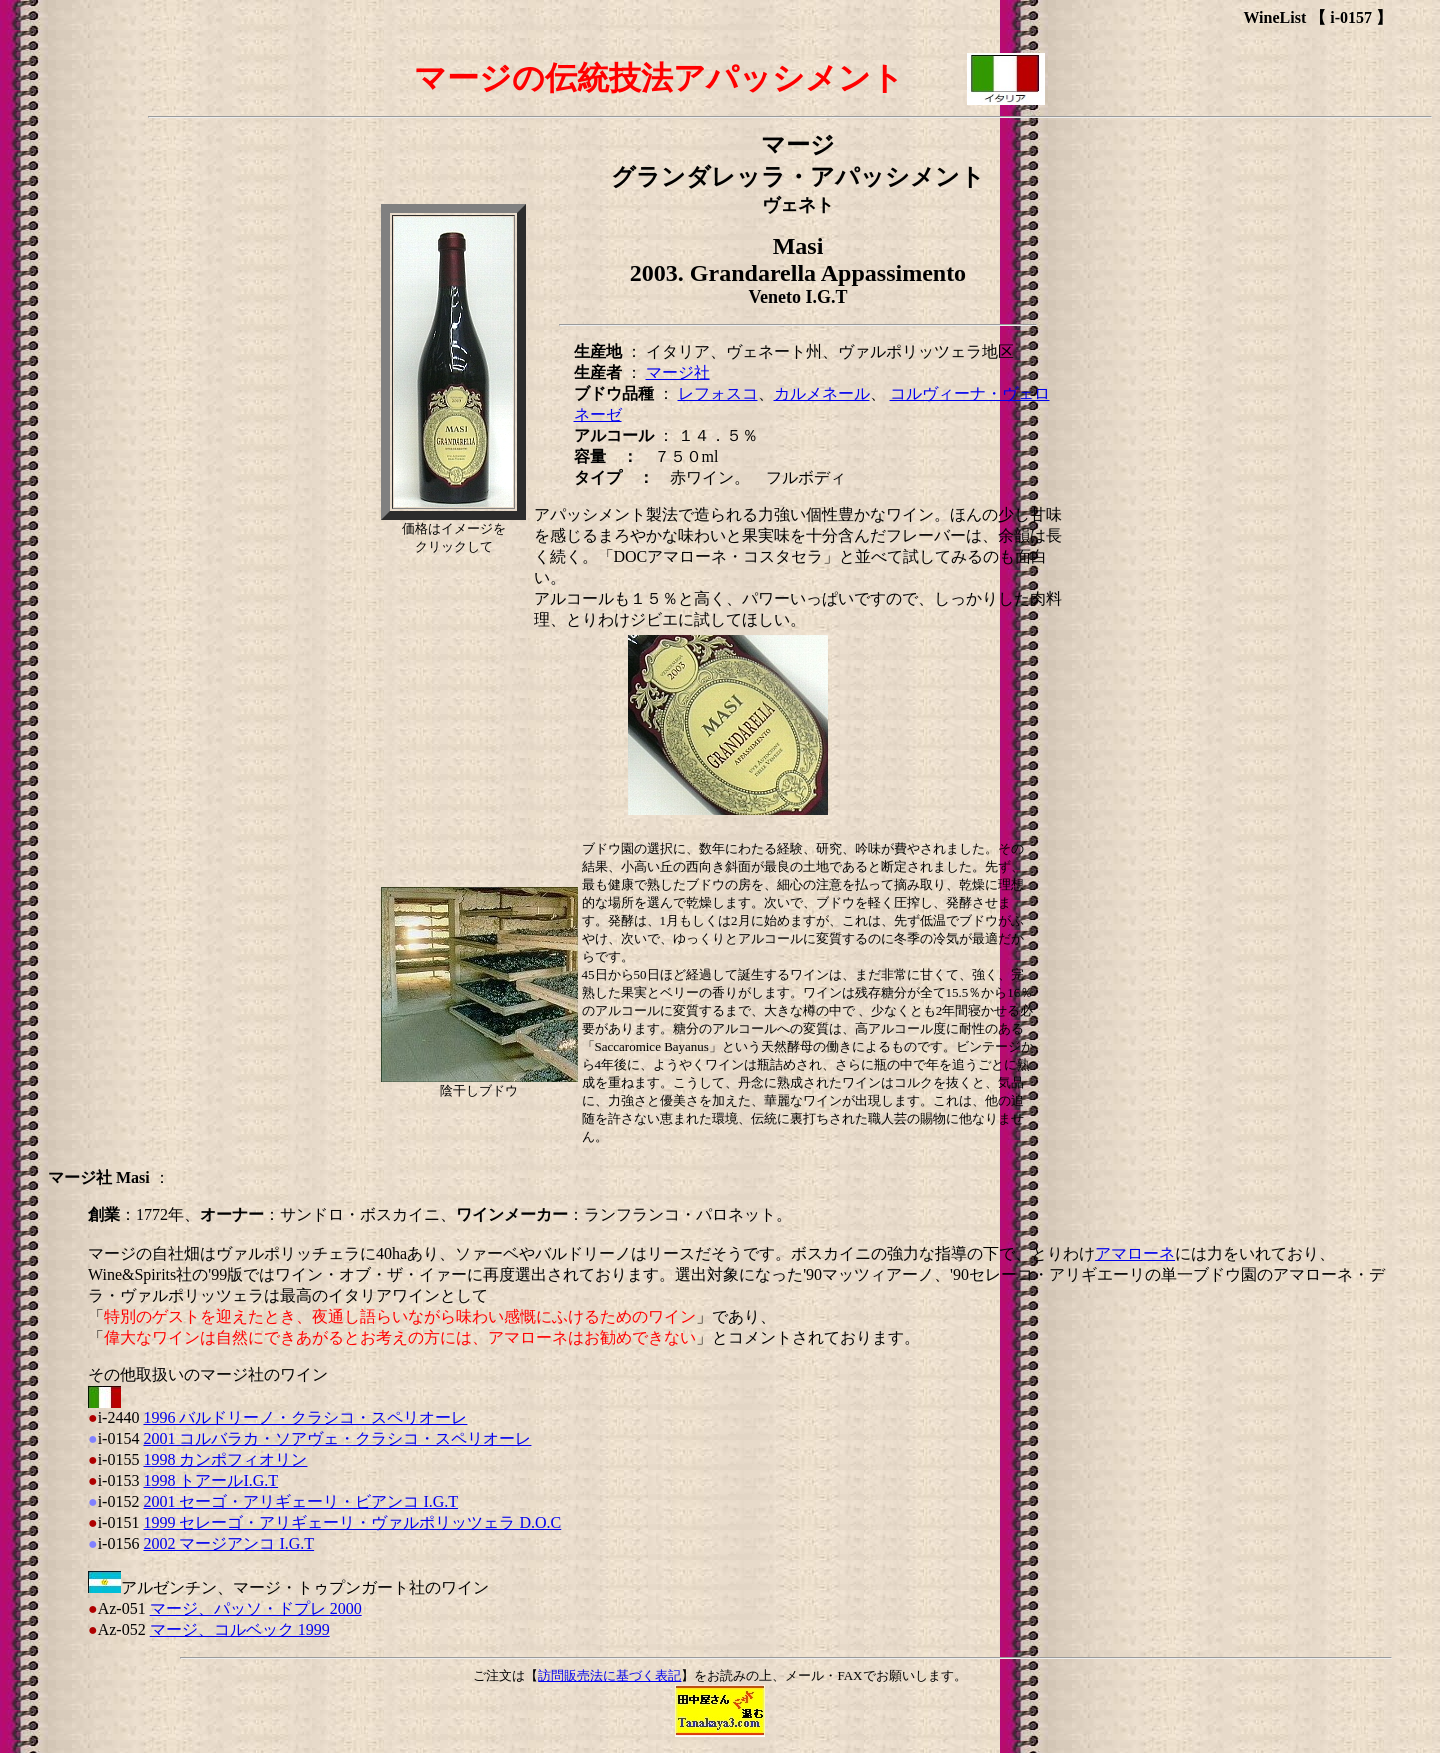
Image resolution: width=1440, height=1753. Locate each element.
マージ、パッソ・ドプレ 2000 (256, 1608)
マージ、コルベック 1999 (240, 1629)
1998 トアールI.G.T (210, 1480)
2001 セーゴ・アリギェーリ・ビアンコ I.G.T (300, 1501)
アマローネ (1135, 1253)
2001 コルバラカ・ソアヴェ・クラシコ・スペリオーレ (337, 1438)
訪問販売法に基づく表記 (609, 1675)
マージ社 (678, 372)
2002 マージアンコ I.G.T (228, 1543)
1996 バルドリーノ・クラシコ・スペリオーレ (305, 1417)
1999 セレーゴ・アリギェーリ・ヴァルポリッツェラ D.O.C (352, 1522)
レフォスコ (718, 393)
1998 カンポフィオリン (225, 1459)
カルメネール (822, 393)
